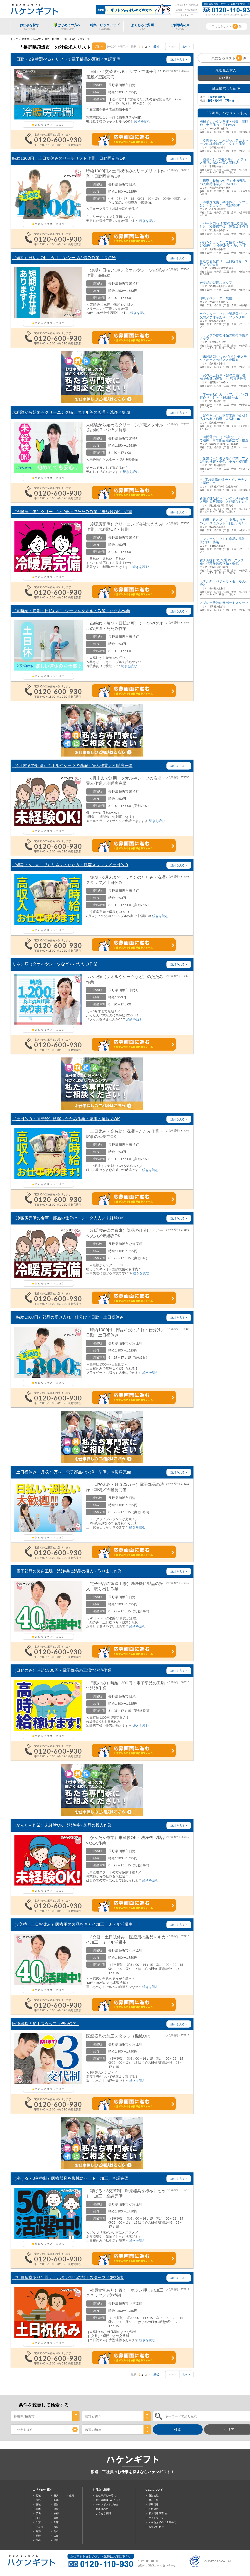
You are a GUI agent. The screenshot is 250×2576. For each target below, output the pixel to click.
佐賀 (71, 2495)
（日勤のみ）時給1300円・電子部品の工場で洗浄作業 (61, 1670)
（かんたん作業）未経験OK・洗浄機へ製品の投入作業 (62, 1825)
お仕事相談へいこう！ (108, 2499)
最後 (156, 46)
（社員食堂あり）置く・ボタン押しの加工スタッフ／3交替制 (68, 2277)
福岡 (56, 2540)
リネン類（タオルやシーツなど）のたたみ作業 (55, 964)
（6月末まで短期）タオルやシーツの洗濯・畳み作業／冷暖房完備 (72, 765)
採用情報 (154, 2504)
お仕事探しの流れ (106, 2495)
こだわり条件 (23, 2430)
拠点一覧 (154, 2499)
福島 (38, 2499)
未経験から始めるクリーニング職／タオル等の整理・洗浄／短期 (71, 412)
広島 (56, 2535)
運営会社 (154, 2495)
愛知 (56, 2504)
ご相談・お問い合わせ (186, 10)
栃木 (38, 2508)
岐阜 (56, 2499)
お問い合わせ (156, 2526)
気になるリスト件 (227, 26)
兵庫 (56, 2522)
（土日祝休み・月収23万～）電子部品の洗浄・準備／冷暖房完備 (71, 1472)
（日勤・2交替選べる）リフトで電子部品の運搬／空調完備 (66, 59)
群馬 (38, 2513)
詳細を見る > (179, 59)
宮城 (38, 2495)
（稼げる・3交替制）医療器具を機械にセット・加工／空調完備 (70, 2178)
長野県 (25, 39)
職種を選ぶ (93, 2416)
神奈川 (39, 2526)
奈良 (56, 2526)
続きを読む (142, 121)
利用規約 (154, 2508)
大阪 (56, 2517)
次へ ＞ (186, 46)
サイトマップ (186, 15)
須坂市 (37, 39)
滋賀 (56, 2508)
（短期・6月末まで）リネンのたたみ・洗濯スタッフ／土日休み (70, 864)
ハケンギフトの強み (107, 2504)
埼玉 (38, 2517)
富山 (38, 2540)
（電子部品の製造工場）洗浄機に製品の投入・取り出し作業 (67, 1571)
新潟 (38, 2531)
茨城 (38, 2504)
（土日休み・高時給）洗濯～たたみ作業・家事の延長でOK (66, 1118)
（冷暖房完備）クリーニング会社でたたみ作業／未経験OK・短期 (72, 511)
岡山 (56, 2531)
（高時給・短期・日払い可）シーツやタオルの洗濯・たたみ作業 (71, 610)
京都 (56, 2513)
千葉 (38, 2522)
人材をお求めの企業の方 (186, 4)
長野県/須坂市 (24, 2416)
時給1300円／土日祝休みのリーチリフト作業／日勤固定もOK (69, 158)
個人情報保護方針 (159, 2513)
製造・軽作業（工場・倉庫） (60, 39)
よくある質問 (103, 2513)
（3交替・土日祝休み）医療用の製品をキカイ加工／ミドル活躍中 (72, 1924)
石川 (56, 2495)
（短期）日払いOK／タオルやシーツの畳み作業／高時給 (64, 257)
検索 (177, 2429)
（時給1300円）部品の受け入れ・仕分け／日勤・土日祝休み (68, 1317)
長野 (38, 2535)
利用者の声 (102, 2508)
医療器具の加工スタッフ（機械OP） (45, 2023)
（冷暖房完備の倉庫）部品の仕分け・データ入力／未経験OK (68, 1218)
